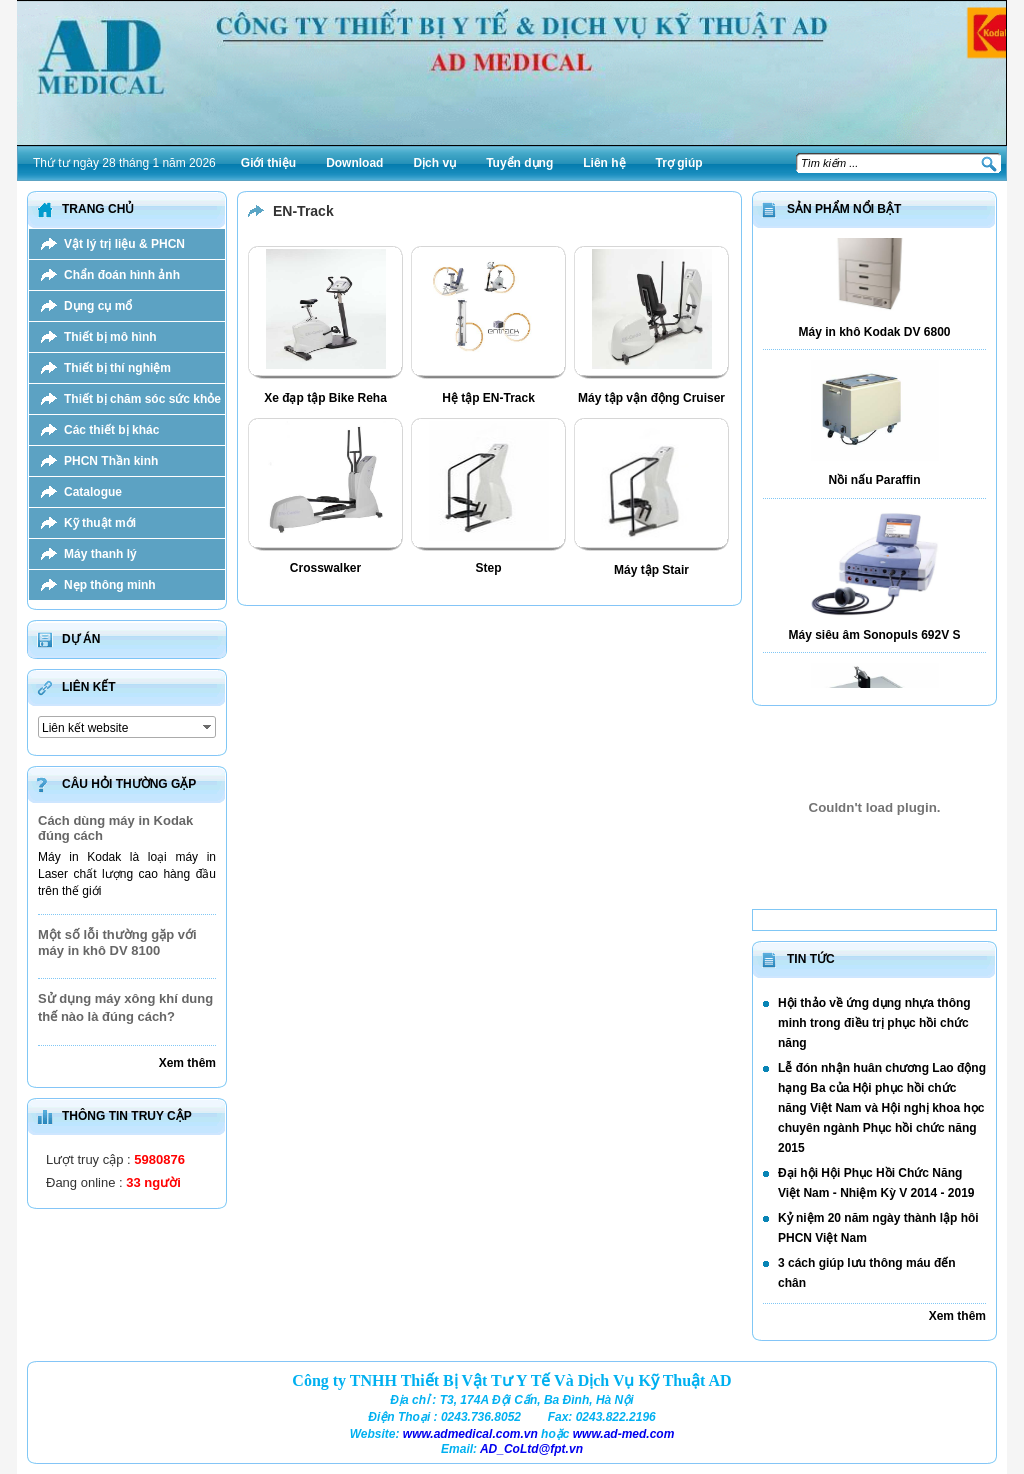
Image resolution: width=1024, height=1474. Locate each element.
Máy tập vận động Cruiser (651, 398)
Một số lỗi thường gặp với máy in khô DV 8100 (117, 942)
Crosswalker (325, 568)
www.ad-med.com (624, 1434)
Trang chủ (98, 209)
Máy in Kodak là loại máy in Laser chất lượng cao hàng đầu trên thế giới (127, 874)
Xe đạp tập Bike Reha (325, 398)
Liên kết (89, 687)
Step (488, 568)
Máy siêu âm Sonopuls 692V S (874, 641)
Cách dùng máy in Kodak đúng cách (115, 828)
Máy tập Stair (651, 570)
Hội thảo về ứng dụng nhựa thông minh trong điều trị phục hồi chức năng (874, 1023)
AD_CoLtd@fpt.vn (531, 1449)
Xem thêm (187, 1063)
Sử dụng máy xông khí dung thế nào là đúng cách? (125, 1007)
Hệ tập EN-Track (488, 398)
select (208, 727)
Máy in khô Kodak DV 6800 (874, 338)
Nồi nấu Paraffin (874, 486)
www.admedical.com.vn (470, 1434)
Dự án (81, 639)
